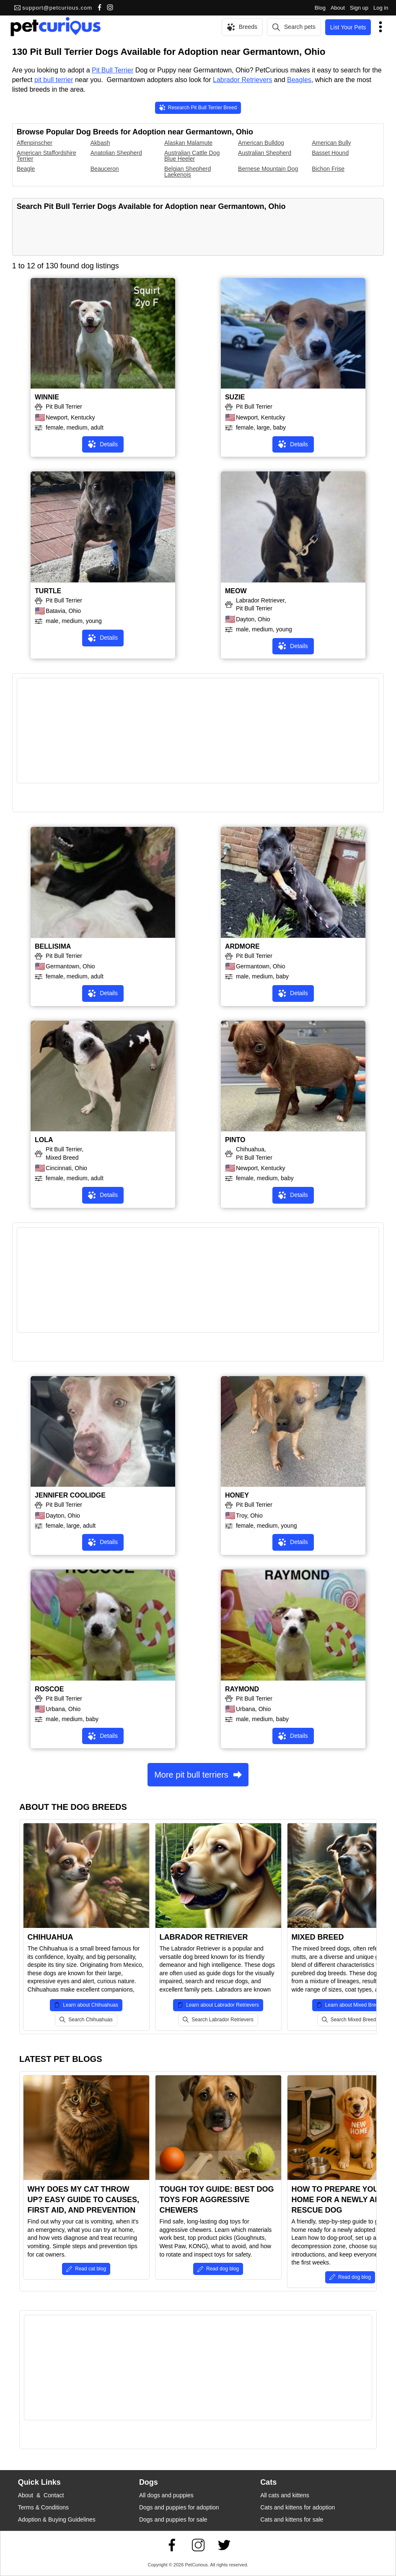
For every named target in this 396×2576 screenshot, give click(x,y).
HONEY (237, 1495)
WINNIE (47, 397)
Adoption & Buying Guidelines (57, 2519)
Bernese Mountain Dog (268, 168)
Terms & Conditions (43, 2507)
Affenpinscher (34, 142)
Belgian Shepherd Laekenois (187, 171)
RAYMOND (242, 1689)
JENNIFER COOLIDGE (70, 1495)
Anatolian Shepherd (116, 152)
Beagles (299, 79)
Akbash (100, 142)
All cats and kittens (284, 2495)
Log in (380, 7)
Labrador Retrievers (242, 79)
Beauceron (105, 168)
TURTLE (48, 590)
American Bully (331, 142)
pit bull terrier (53, 79)
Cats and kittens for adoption (297, 2507)
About (338, 7)
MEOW (236, 590)
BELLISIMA (53, 946)
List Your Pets (348, 27)
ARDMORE (242, 946)
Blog (320, 7)
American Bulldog (261, 142)
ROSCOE (49, 1689)
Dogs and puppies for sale (173, 2519)
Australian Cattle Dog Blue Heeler (192, 155)
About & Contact (41, 2495)
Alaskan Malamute (188, 142)
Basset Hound (330, 152)
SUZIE (235, 397)
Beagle (26, 168)
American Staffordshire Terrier (46, 155)
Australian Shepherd (264, 152)
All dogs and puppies (166, 2495)
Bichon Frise (328, 168)
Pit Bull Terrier (112, 70)
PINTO (235, 1139)
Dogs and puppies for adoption (179, 2507)
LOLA (44, 1139)
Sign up (359, 7)
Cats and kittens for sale (291, 2519)
